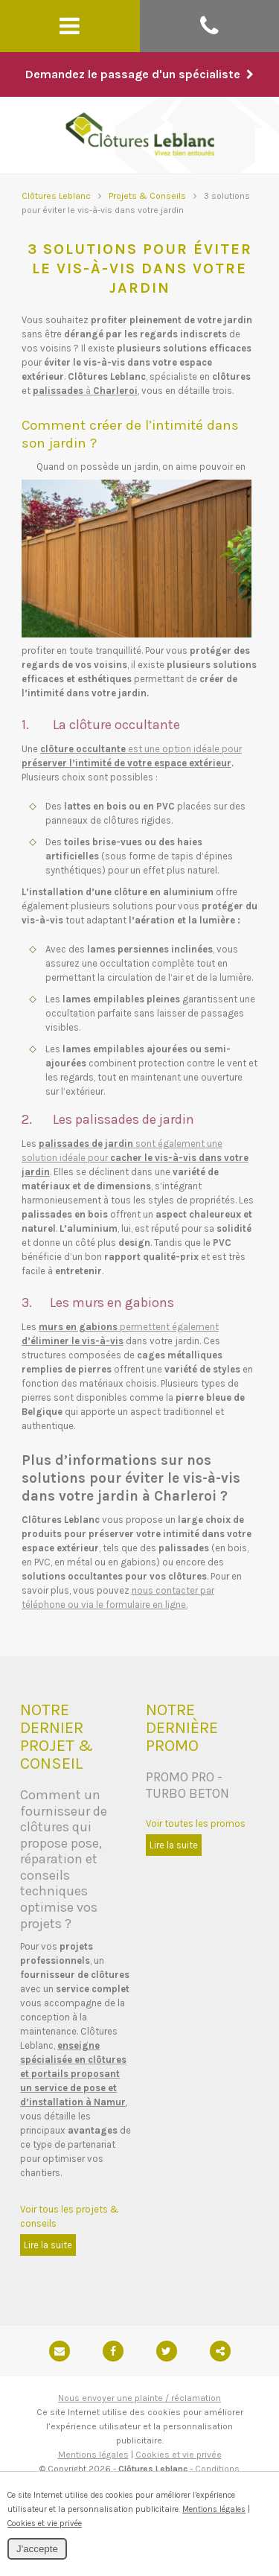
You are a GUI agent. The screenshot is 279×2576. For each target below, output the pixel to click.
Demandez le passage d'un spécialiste (139, 74)
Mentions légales (93, 2454)
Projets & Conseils (147, 196)
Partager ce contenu (220, 2351)
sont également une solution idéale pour (135, 1157)
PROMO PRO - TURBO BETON (187, 1785)
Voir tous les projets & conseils (69, 2216)
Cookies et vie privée (178, 2454)
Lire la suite (48, 2245)
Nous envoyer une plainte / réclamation (139, 2398)
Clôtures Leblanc (56, 196)
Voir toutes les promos (196, 1823)
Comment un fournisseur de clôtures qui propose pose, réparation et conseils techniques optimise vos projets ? (63, 1859)
